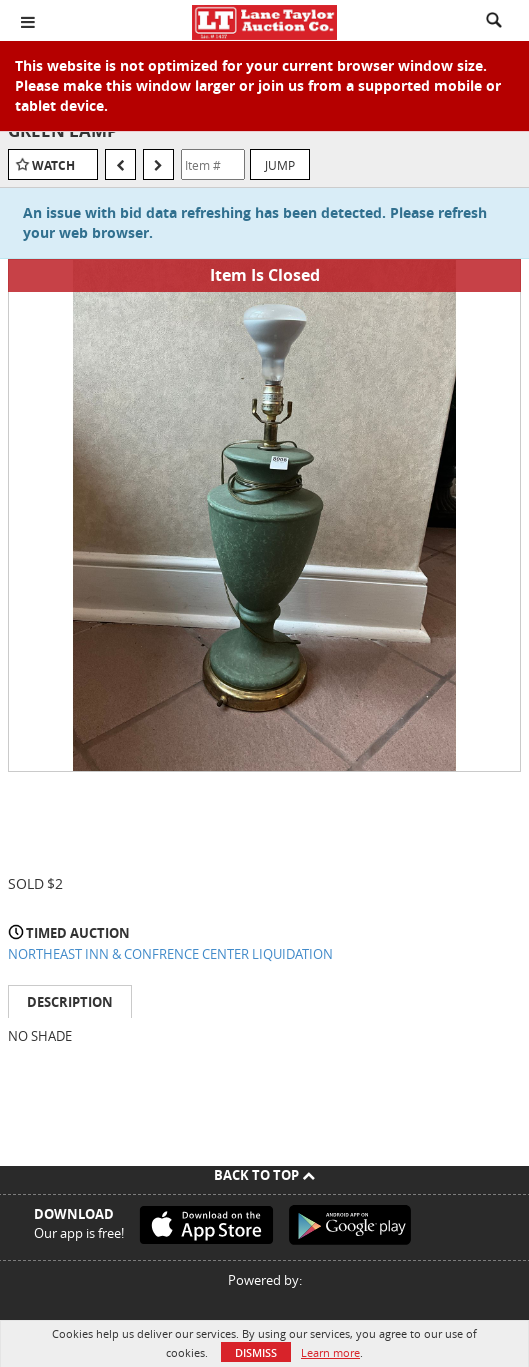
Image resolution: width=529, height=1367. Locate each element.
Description (70, 1002)
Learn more (330, 1352)
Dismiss (256, 1352)
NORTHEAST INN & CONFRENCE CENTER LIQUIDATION (170, 954)
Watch (53, 165)
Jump (280, 165)
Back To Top (264, 1175)
